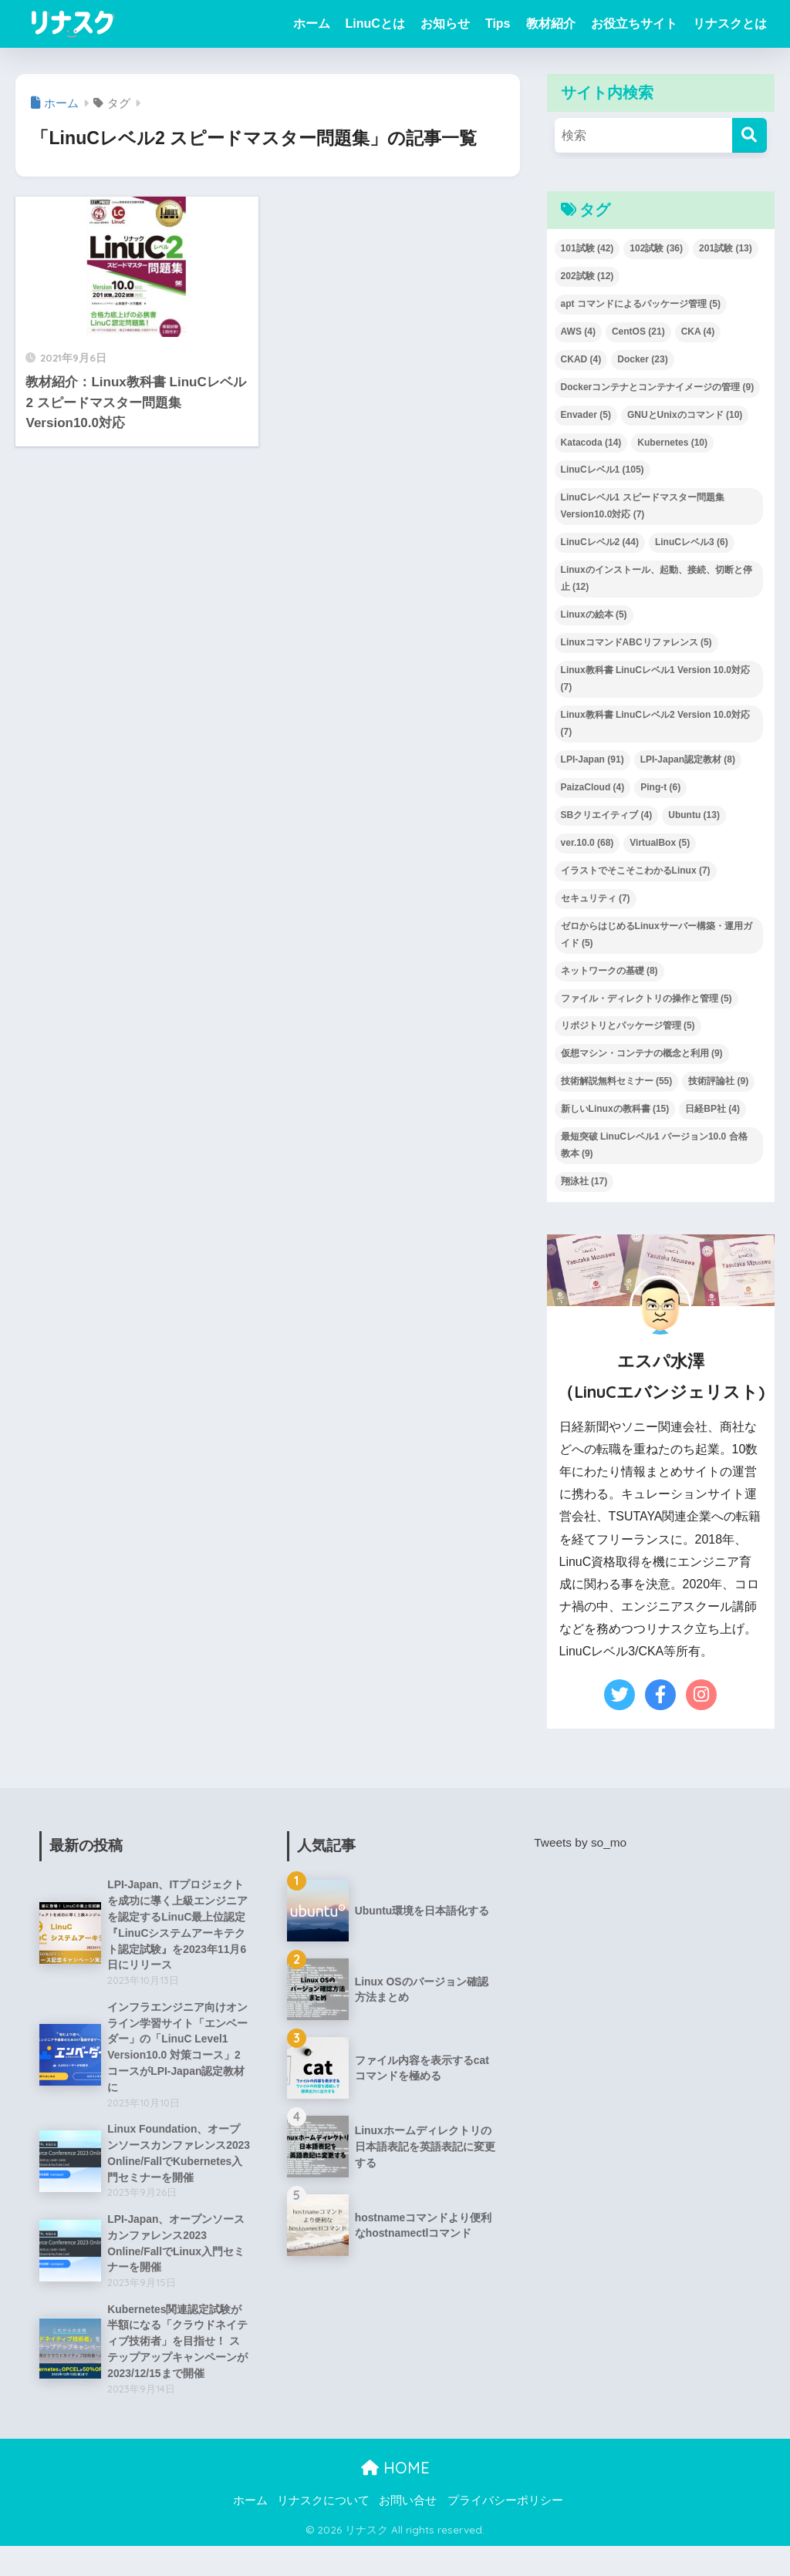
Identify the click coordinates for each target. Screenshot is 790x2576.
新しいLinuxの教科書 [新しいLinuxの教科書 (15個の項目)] (615, 1108)
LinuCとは (375, 23)
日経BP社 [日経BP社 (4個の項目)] (712, 1108)
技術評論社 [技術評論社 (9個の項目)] (718, 1081)
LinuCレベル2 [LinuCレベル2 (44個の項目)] (600, 542)
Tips (498, 23)
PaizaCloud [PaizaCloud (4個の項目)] (593, 787)
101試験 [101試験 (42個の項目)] (587, 248)
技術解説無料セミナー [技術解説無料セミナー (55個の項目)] (617, 1081)
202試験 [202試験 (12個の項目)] (587, 276)
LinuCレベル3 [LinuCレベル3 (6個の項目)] (691, 542)
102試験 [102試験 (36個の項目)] (656, 248)
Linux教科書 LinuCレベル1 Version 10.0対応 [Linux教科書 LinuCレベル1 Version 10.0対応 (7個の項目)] (655, 678)
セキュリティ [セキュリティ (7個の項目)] (595, 898)
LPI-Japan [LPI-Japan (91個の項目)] (592, 759)
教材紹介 (551, 23)
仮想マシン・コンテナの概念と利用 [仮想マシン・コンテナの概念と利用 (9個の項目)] (642, 1053)
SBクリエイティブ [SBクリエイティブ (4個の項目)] (607, 815)
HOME (395, 2497)
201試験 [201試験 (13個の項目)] (725, 248)
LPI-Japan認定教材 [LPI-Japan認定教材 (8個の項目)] (687, 759)
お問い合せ (408, 2530)
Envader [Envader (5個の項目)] (586, 414)
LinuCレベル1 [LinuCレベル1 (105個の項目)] (602, 469)
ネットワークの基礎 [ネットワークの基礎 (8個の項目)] (609, 970)
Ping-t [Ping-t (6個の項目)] (660, 787)
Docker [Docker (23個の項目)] (642, 359)
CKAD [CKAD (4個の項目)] (581, 359)
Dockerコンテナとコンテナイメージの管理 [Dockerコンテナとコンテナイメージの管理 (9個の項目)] (658, 387)
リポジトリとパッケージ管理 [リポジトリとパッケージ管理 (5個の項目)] (628, 1025)
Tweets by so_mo (582, 1842)
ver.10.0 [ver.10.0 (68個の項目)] (587, 842)
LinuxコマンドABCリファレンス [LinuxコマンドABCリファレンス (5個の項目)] (636, 642)
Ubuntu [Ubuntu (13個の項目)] (694, 815)
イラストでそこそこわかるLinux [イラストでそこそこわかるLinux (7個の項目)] (636, 870)
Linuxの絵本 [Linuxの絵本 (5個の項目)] (594, 614)
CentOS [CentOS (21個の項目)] (638, 331)
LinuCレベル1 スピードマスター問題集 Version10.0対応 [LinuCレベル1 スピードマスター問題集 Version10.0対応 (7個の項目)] (642, 506)
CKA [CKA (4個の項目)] (698, 331)
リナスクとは (730, 23)
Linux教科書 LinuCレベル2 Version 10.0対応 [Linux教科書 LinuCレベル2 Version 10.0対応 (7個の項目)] (655, 723)
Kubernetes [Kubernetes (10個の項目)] (672, 442)
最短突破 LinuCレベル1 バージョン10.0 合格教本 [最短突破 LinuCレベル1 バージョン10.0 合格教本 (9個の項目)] (654, 1145)
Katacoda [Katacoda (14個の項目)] (591, 442)
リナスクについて (323, 2530)
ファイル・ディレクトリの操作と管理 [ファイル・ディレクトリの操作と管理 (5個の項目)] (646, 998)
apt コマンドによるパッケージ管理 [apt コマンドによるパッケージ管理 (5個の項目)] (641, 303)
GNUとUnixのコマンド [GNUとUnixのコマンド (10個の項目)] (684, 414)
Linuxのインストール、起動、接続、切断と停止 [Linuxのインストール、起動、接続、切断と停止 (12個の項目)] (656, 578)
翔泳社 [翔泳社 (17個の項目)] (584, 1181)
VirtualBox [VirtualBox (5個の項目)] (660, 842)
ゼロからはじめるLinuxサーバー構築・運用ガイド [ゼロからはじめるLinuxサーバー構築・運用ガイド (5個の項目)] (656, 934)
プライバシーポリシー (505, 2530)
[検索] (749, 135)
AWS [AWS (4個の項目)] (578, 331)
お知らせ (445, 23)
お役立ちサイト (634, 23)
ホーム (311, 23)
